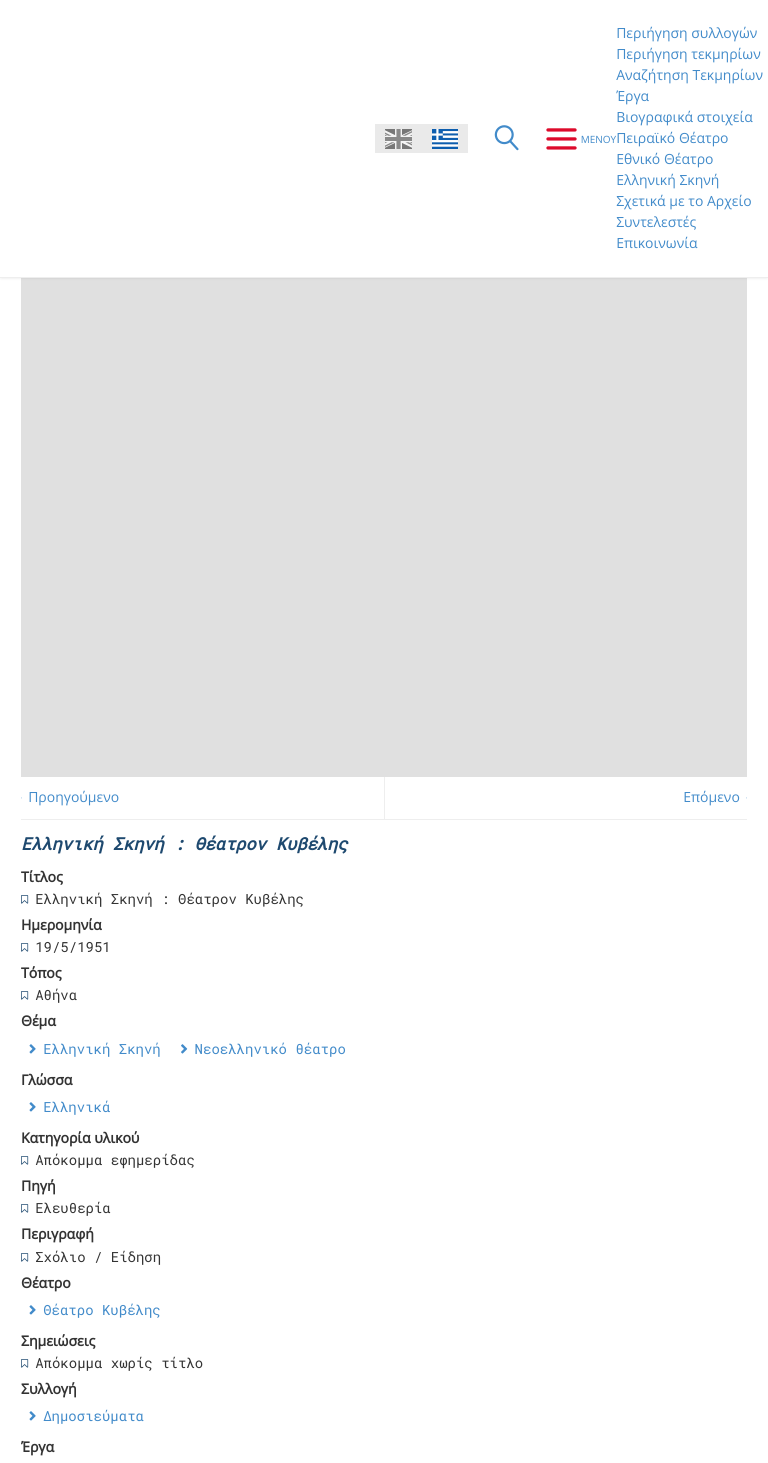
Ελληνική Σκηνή (667, 180)
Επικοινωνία (656, 243)
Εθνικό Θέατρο (664, 159)
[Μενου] (573, 139)
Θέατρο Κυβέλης (102, 1309)
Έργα (632, 96)
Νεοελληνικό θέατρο (270, 1048)
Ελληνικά (76, 1106)
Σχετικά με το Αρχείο (684, 201)
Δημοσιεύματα (93, 1415)
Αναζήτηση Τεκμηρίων (689, 75)
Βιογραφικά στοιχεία (684, 117)
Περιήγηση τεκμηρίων (688, 54)
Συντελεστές (656, 222)
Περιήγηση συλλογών (686, 33)
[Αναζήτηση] (507, 139)
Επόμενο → (720, 797)
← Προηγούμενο (65, 797)
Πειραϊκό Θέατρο (672, 138)
